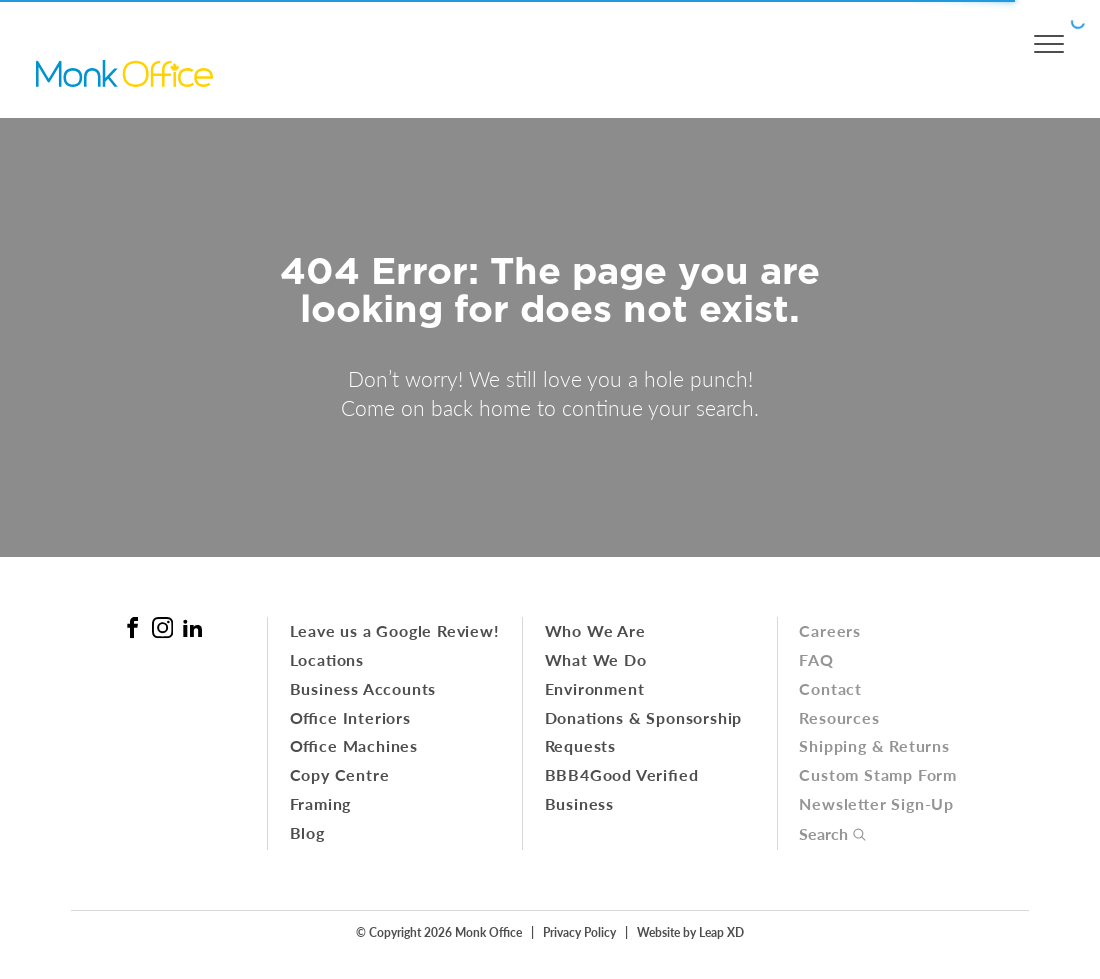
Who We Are (595, 630)
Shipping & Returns (874, 745)
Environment (595, 688)
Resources (839, 717)
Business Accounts (363, 688)
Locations (327, 659)
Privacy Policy (579, 932)
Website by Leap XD (690, 932)
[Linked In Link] (192, 627)
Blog (307, 832)
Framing (321, 803)
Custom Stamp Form (878, 774)
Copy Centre (340, 774)
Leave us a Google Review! (395, 630)
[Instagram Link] (162, 627)
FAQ (816, 659)
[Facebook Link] (132, 627)
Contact (830, 688)
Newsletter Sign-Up (876, 803)
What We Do (596, 659)
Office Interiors (350, 717)
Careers (830, 630)
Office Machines (354, 745)
